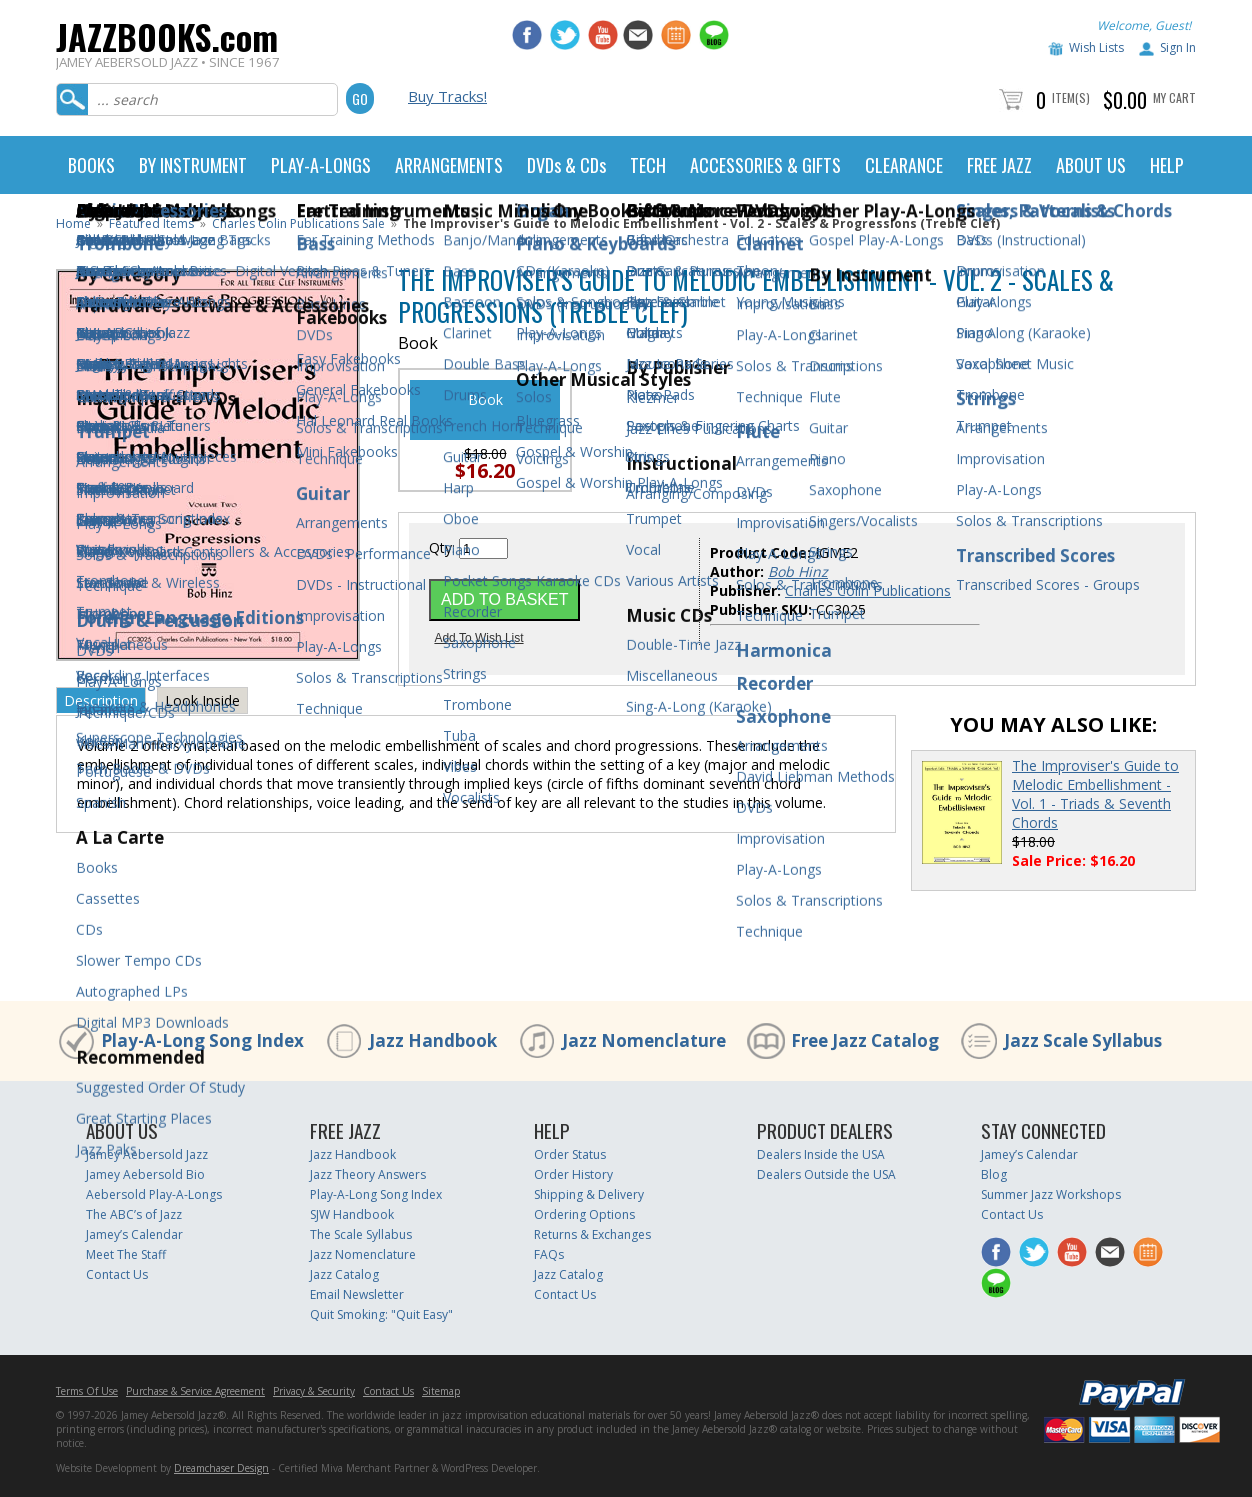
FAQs (549, 1254)
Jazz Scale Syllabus (1083, 1040)
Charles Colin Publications (868, 590)
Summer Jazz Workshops (1051, 1194)
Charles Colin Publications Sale (298, 223)
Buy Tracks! (447, 96)
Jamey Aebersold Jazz (147, 1154)
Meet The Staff (126, 1254)
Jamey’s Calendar (134, 1234)
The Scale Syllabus (361, 1234)
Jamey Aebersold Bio (145, 1174)
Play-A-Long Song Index (202, 1040)
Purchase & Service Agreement (195, 1391)
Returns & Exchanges (592, 1234)
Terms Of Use (87, 1391)
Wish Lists (1096, 47)
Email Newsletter (357, 1294)
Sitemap (441, 1391)
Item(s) (1071, 97)
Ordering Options (584, 1214)
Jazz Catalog (344, 1274)
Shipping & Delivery (589, 1194)
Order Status (570, 1154)
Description (101, 700)
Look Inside (202, 700)
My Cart (1174, 97)
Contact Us (117, 1274)
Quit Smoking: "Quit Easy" (381, 1314)
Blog (994, 1174)
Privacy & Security (314, 1391)
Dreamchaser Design (221, 1468)
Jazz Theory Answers (368, 1174)
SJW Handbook (352, 1214)
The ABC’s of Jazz (134, 1214)
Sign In (1178, 47)
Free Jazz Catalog (865, 1040)
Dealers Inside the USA (821, 1154)
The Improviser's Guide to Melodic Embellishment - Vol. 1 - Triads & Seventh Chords (1095, 794)
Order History (573, 1174)
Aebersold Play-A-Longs (154, 1194)
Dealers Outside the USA (826, 1174)
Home (73, 223)
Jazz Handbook (433, 1040)
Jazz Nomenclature (644, 1040)
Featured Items (151, 223)
